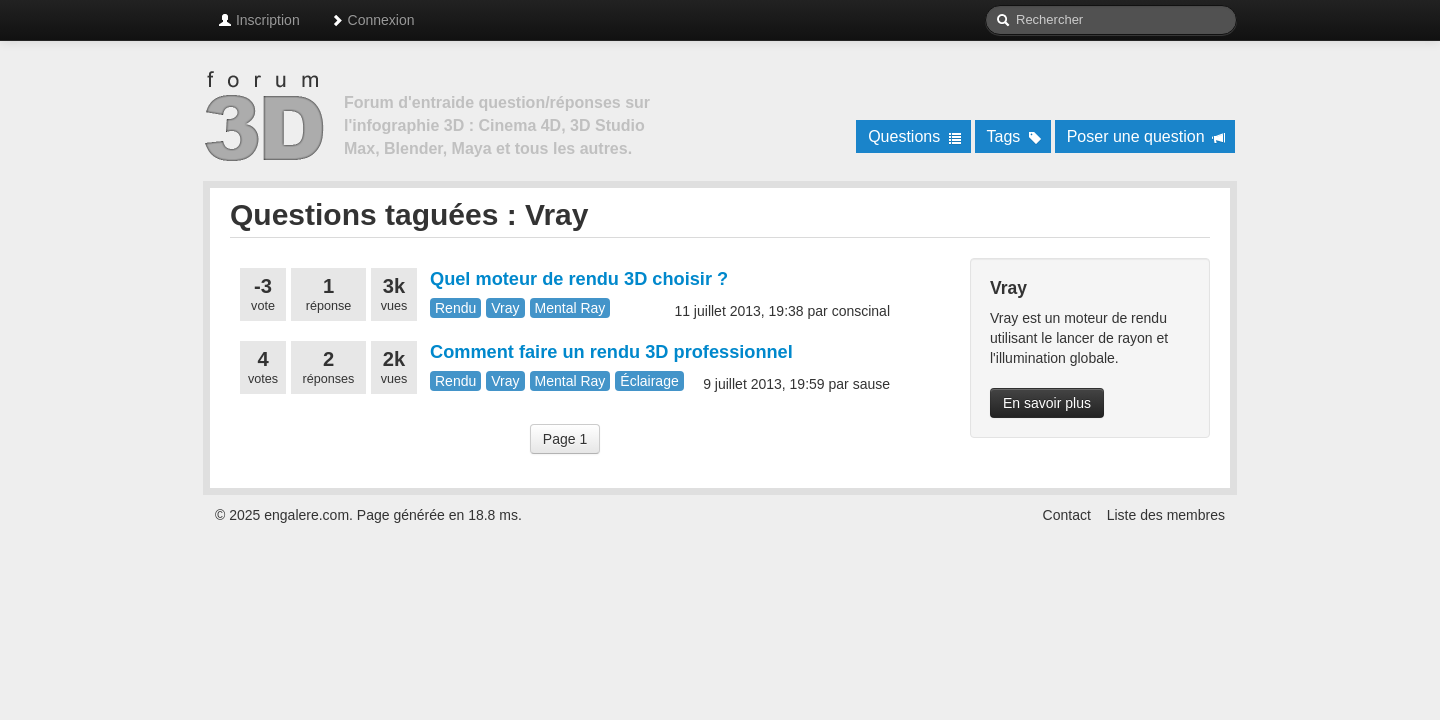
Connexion (372, 20)
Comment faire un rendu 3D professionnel (611, 352)
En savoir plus (1047, 403)
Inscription (259, 20)
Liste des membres (1166, 515)
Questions (914, 136)
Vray (505, 308)
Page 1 (565, 439)
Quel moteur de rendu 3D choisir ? (579, 279)
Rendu (455, 308)
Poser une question (1146, 136)
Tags (1014, 136)
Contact (1067, 515)
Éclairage (649, 381)
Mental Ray (570, 308)
